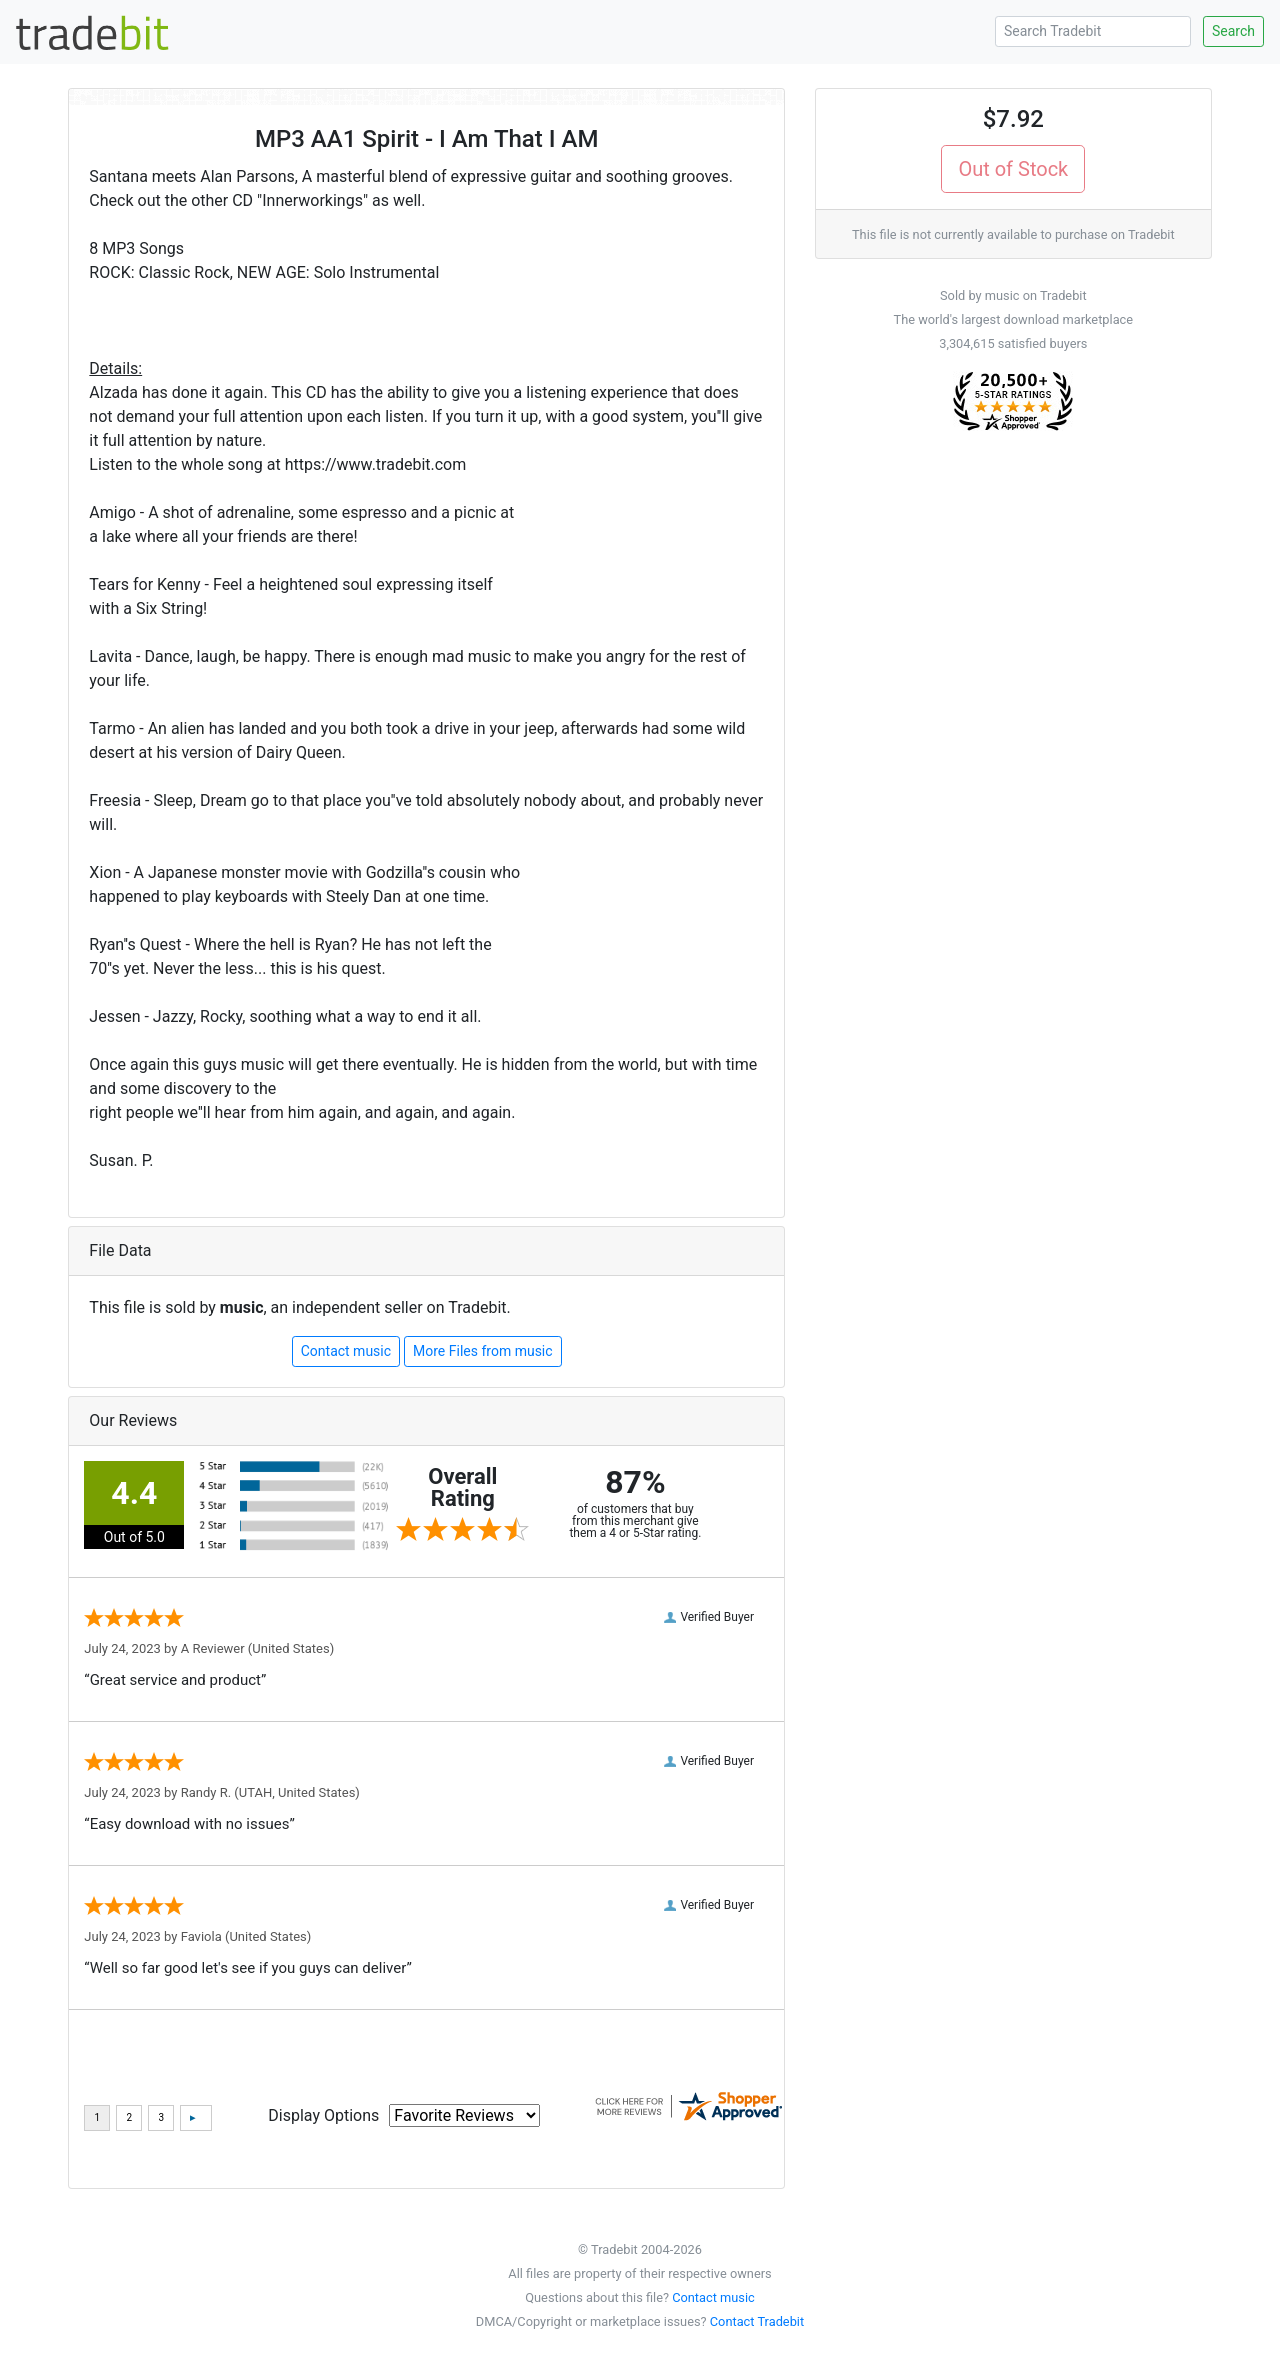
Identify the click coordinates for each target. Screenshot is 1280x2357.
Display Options (323, 2115)
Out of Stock (1013, 169)
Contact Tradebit (757, 2321)
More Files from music (483, 1351)
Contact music (346, 1351)
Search (1233, 31)
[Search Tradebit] (1093, 31)
